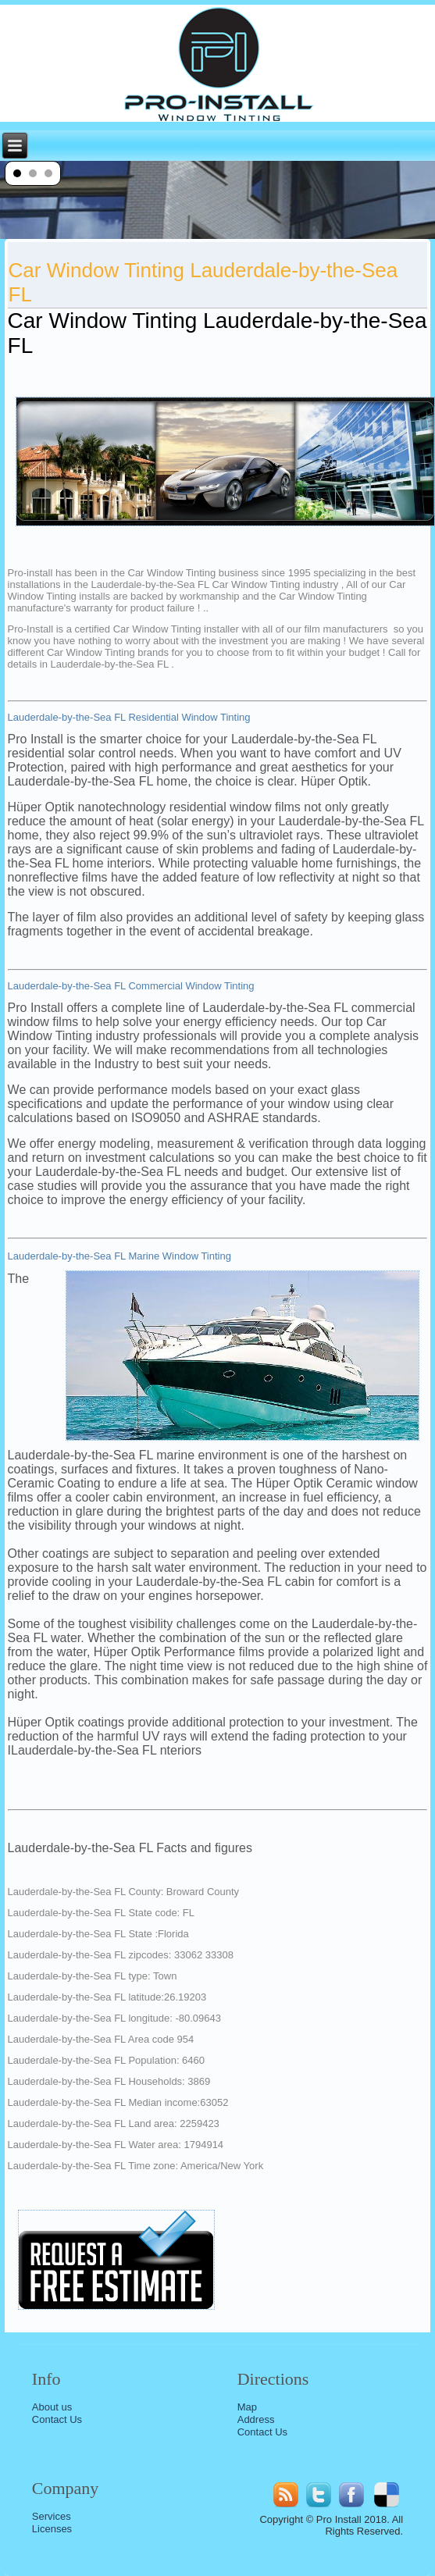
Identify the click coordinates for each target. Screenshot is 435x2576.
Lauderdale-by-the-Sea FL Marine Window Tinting (119, 1256)
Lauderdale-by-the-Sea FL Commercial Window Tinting (131, 986)
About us (52, 2407)
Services (51, 2516)
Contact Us (57, 2419)
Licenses (52, 2529)
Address (256, 2419)
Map (247, 2407)
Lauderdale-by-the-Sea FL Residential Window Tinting (129, 717)
